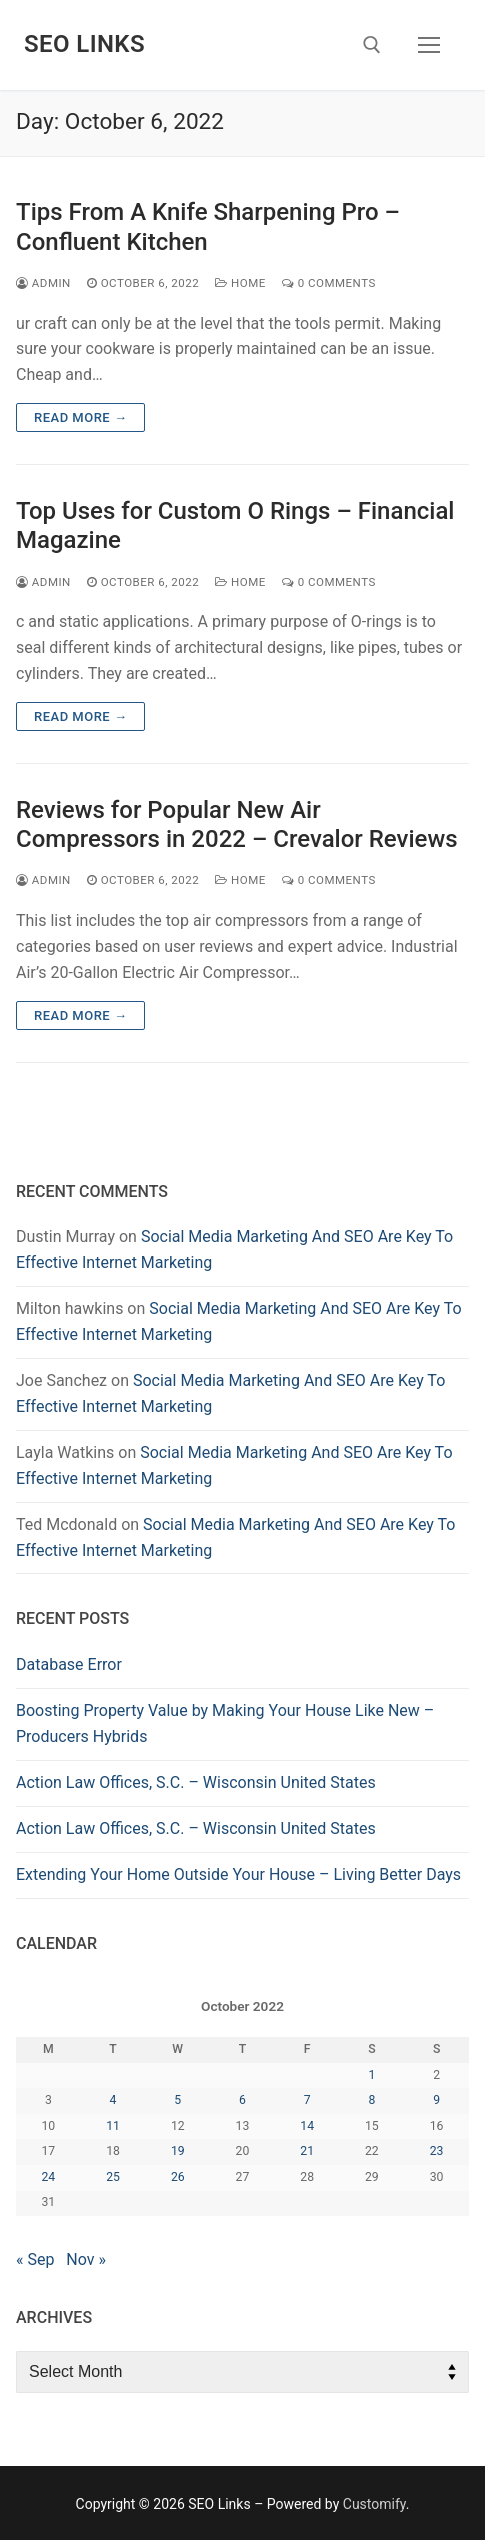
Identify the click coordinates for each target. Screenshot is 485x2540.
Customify (374, 2504)
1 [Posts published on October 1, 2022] (371, 2075)
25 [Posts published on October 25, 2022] (113, 2177)
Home (240, 283)
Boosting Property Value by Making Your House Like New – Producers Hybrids (225, 1723)
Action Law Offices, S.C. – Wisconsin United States (196, 1782)
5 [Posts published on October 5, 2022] (177, 2100)
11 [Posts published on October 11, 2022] (113, 2126)
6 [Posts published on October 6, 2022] (242, 2100)
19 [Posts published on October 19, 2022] (178, 2151)
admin (43, 283)
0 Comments (329, 283)
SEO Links (84, 44)
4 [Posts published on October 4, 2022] (113, 2100)
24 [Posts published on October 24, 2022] (48, 2177)
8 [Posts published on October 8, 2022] (371, 2100)
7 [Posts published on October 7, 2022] (307, 2100)
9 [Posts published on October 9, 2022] (436, 2100)
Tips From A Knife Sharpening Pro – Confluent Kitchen (208, 226)
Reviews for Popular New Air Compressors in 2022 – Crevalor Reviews (237, 824)
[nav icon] (429, 45)
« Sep (35, 2259)
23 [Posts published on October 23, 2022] (437, 2151)
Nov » (86, 2259)
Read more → (80, 417)
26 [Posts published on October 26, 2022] (178, 2177)
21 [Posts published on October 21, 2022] (307, 2151)
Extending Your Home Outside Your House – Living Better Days (238, 1874)
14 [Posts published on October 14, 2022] (307, 2126)
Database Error (69, 1664)
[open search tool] (372, 45)
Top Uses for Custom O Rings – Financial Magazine (235, 525)
